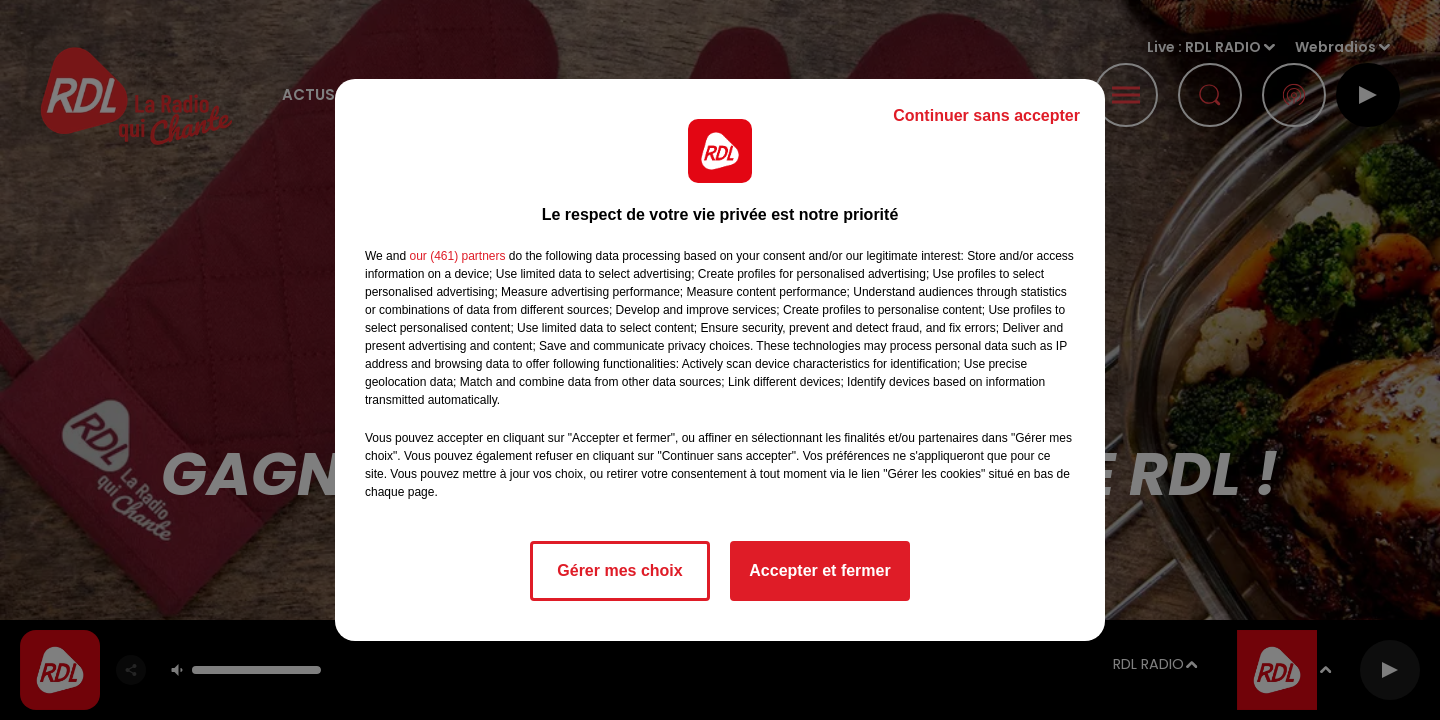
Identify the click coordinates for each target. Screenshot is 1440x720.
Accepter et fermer (819, 570)
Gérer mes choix (619, 570)
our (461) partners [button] (457, 256)
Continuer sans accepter (986, 115)
